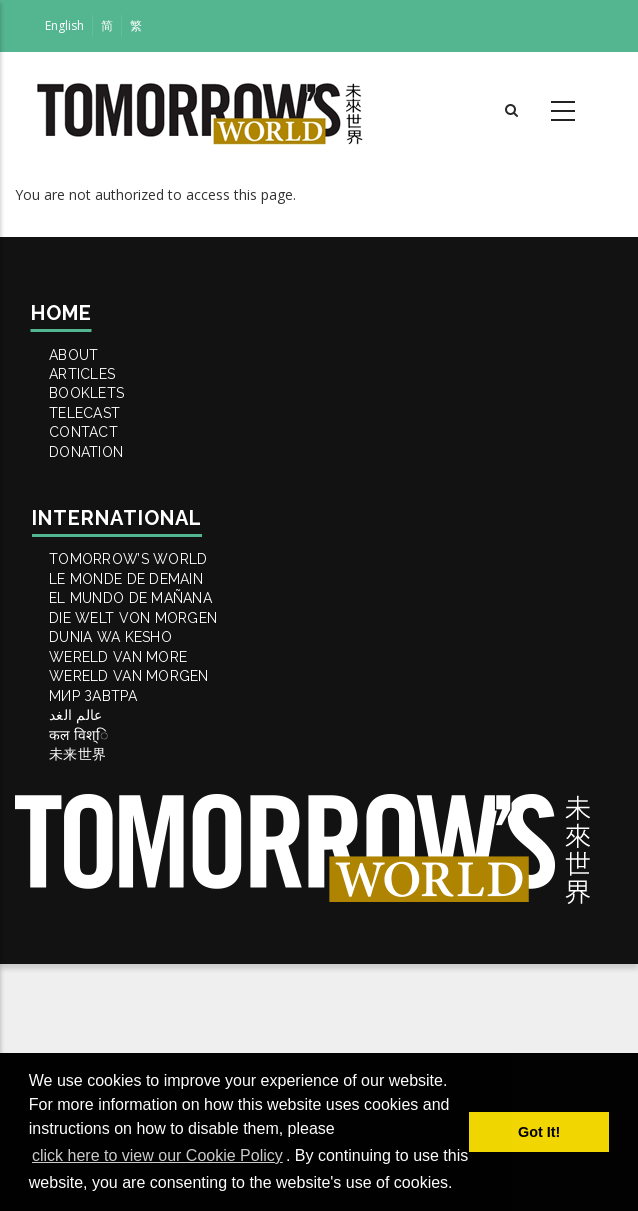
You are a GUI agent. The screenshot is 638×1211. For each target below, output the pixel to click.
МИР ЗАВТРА (107, 892)
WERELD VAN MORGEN (146, 858)
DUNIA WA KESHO (126, 790)
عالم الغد (90, 926)
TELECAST (98, 464)
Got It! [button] (539, 1132)
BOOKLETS (100, 430)
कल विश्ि (91, 960)
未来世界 (90, 994)
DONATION (100, 532)
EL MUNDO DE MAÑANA (148, 722)
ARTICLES (96, 396)
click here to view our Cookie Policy (157, 1155)
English (64, 25)
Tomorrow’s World (145, 654)
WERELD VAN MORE (134, 824)
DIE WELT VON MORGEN (151, 756)
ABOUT (86, 362)
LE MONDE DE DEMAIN (143, 688)
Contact (97, 498)
